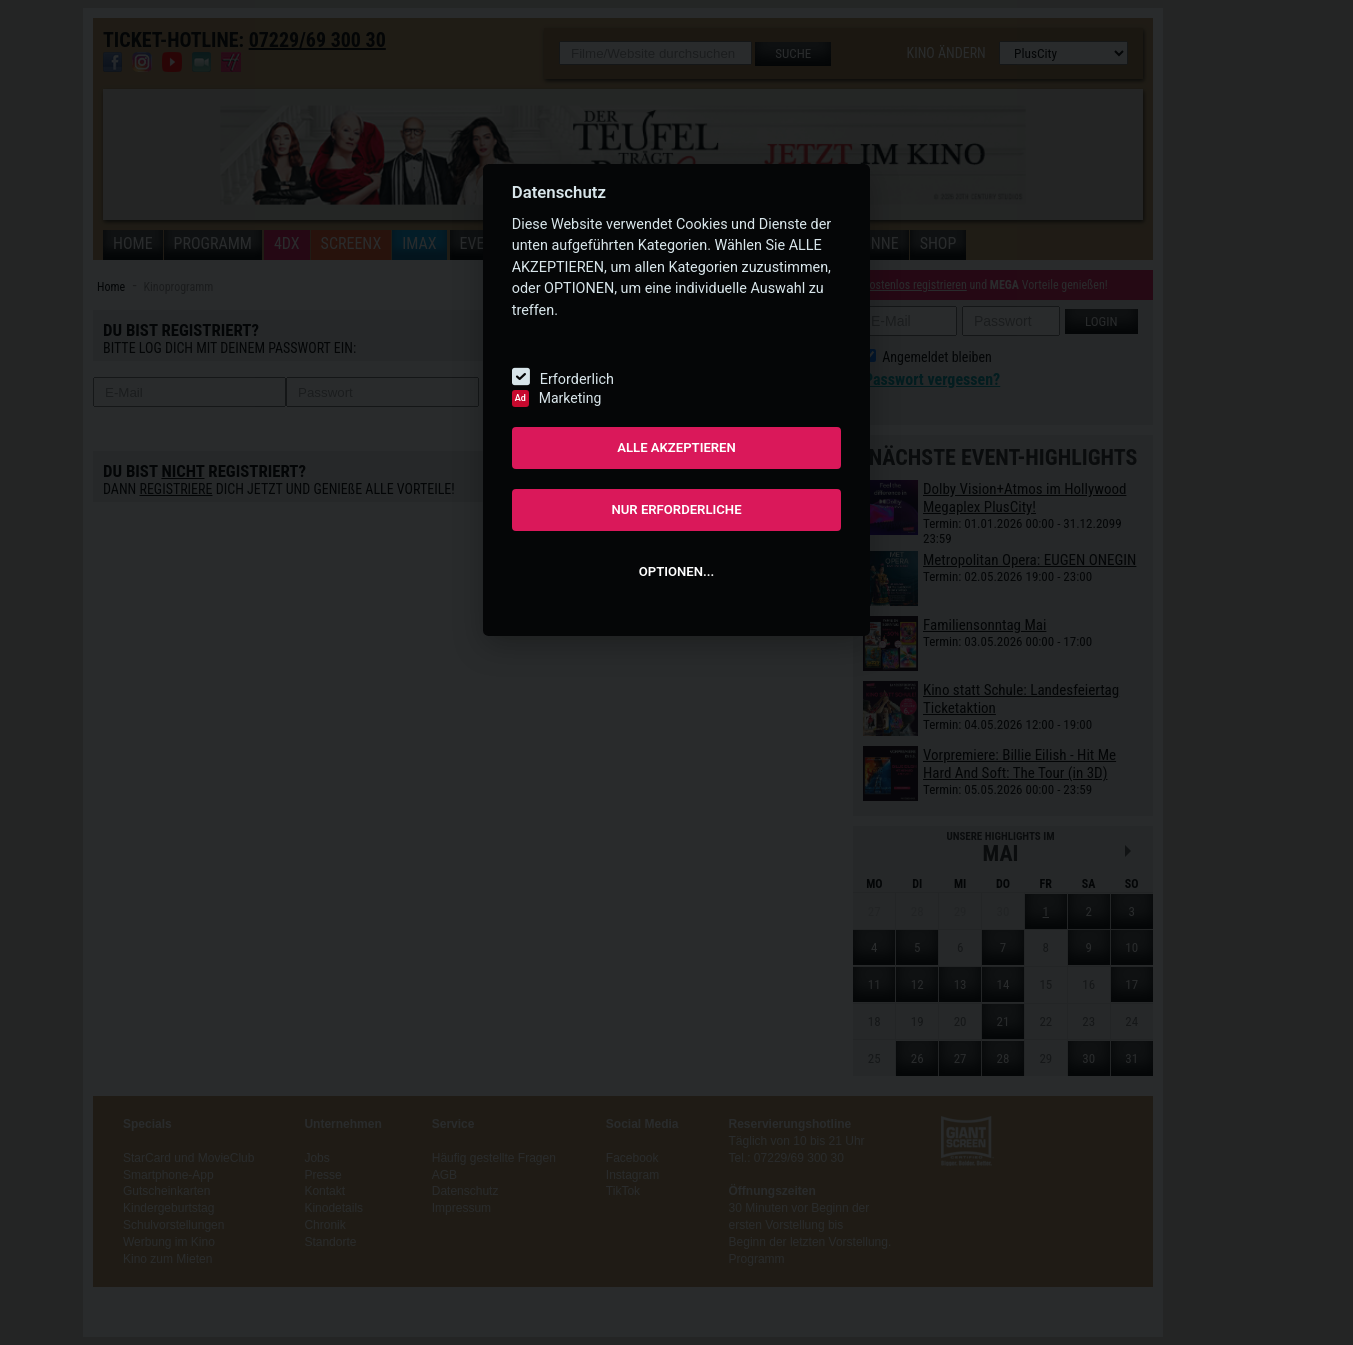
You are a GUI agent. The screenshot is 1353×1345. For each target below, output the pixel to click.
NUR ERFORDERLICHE (676, 509)
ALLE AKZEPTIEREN (676, 447)
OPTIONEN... (676, 571)
